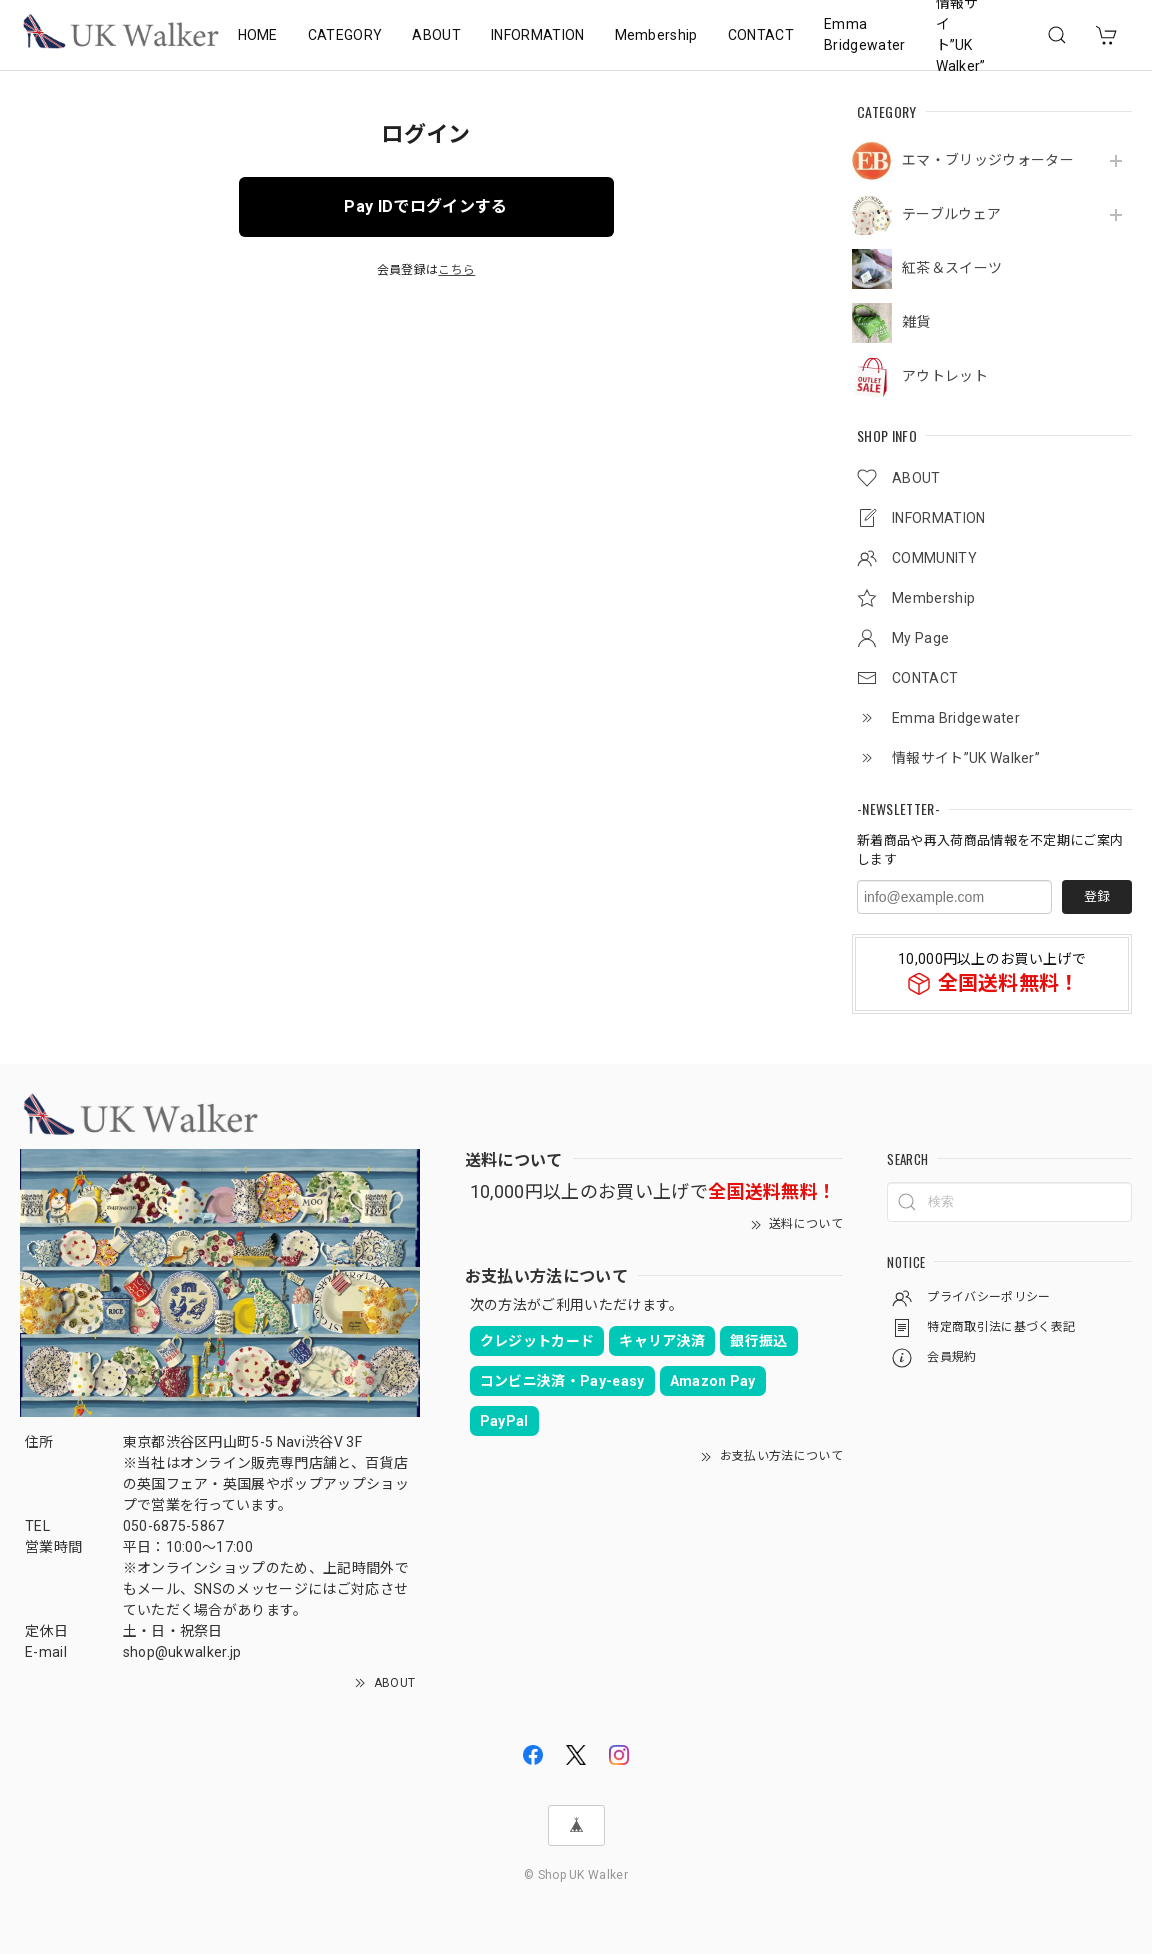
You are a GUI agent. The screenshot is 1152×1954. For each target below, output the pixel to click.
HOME (258, 35)
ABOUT (436, 35)
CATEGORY (345, 35)
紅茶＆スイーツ (952, 268)
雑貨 (916, 322)
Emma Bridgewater (865, 34)
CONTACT (761, 35)
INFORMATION (538, 35)
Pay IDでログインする (425, 206)
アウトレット (945, 376)
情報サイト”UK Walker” (961, 35)
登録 (1097, 896)
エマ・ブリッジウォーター (988, 160)
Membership (656, 35)
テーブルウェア (951, 214)
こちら (456, 270)
